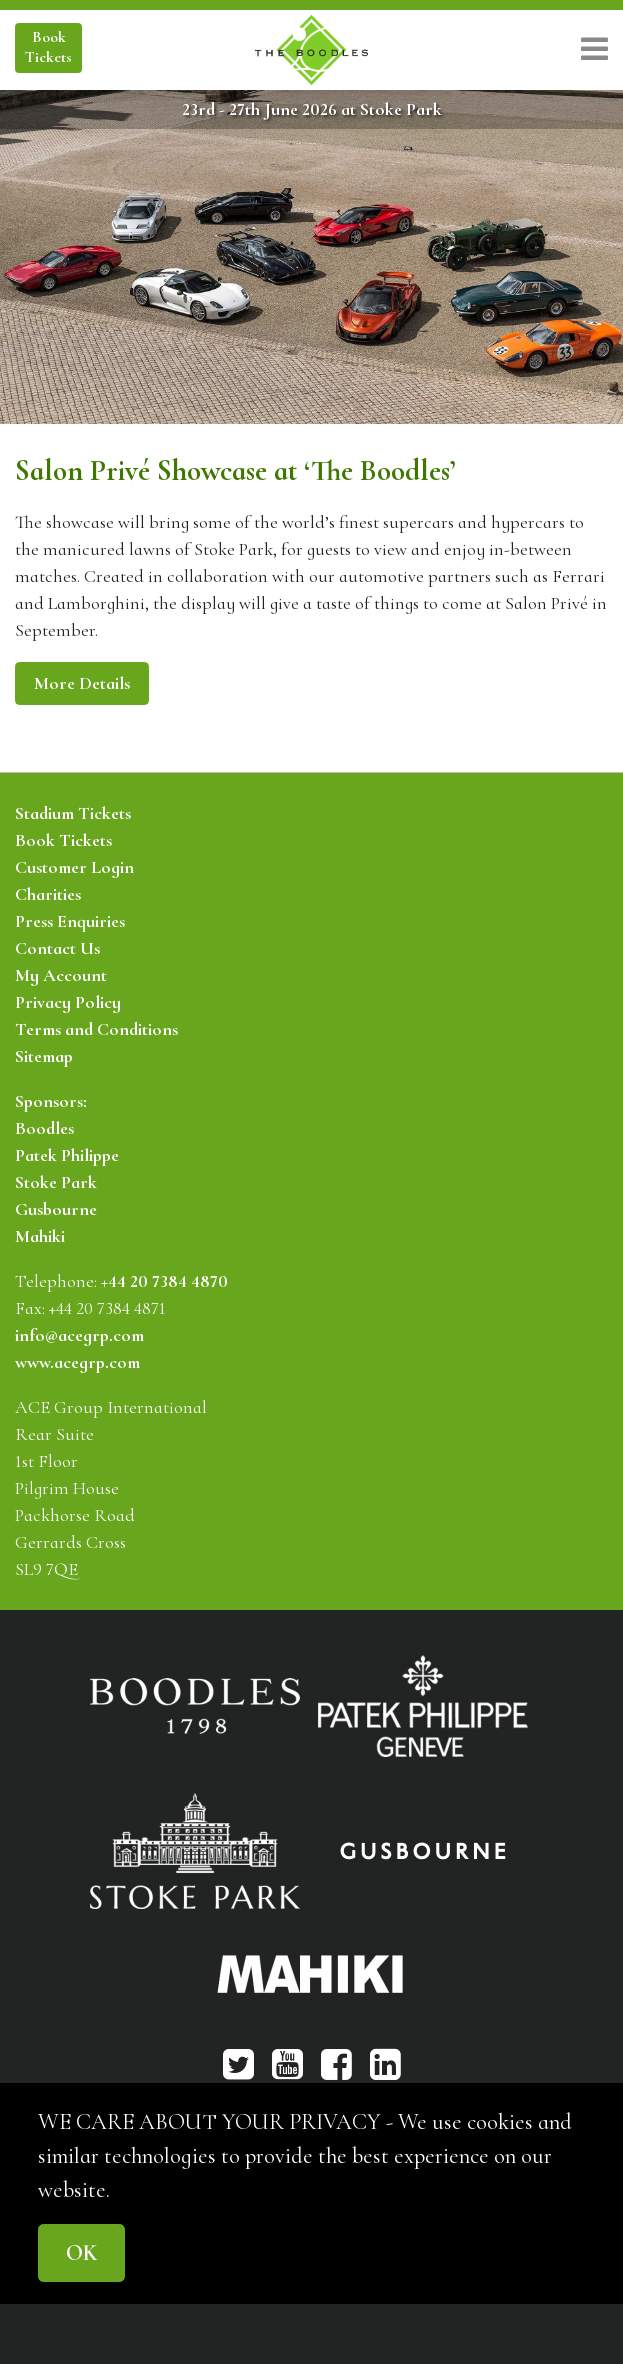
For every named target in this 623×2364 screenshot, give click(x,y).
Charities (48, 894)
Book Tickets (63, 840)
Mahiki (40, 1236)
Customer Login (74, 867)
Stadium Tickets (73, 813)
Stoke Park (56, 1182)
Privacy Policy (68, 1002)
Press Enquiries (70, 921)
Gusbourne (56, 1209)
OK (81, 2252)
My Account (61, 975)
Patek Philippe (67, 1155)
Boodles (44, 1128)
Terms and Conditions (96, 1029)
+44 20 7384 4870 (164, 1281)
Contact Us (57, 948)
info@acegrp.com (79, 1335)
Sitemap (44, 1056)
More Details (82, 683)
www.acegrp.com (77, 1362)
